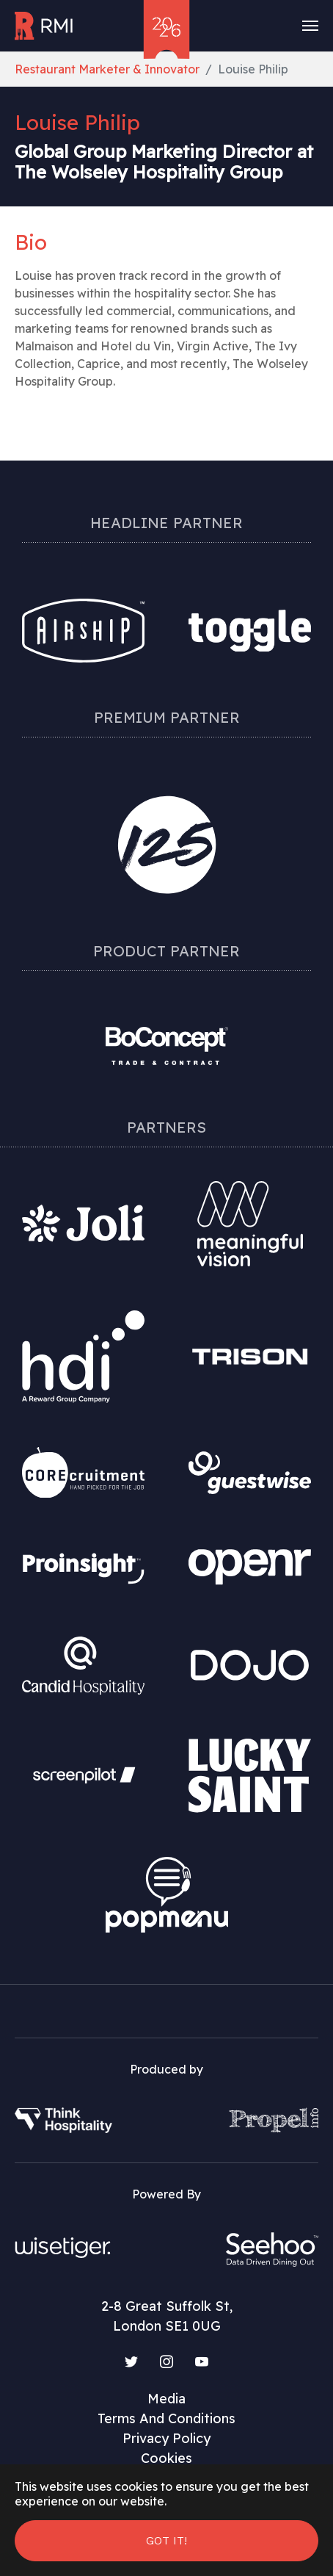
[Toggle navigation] (310, 25)
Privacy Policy (166, 2438)
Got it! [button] (166, 2540)
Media (166, 2398)
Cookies (166, 2458)
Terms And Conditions (166, 2418)
